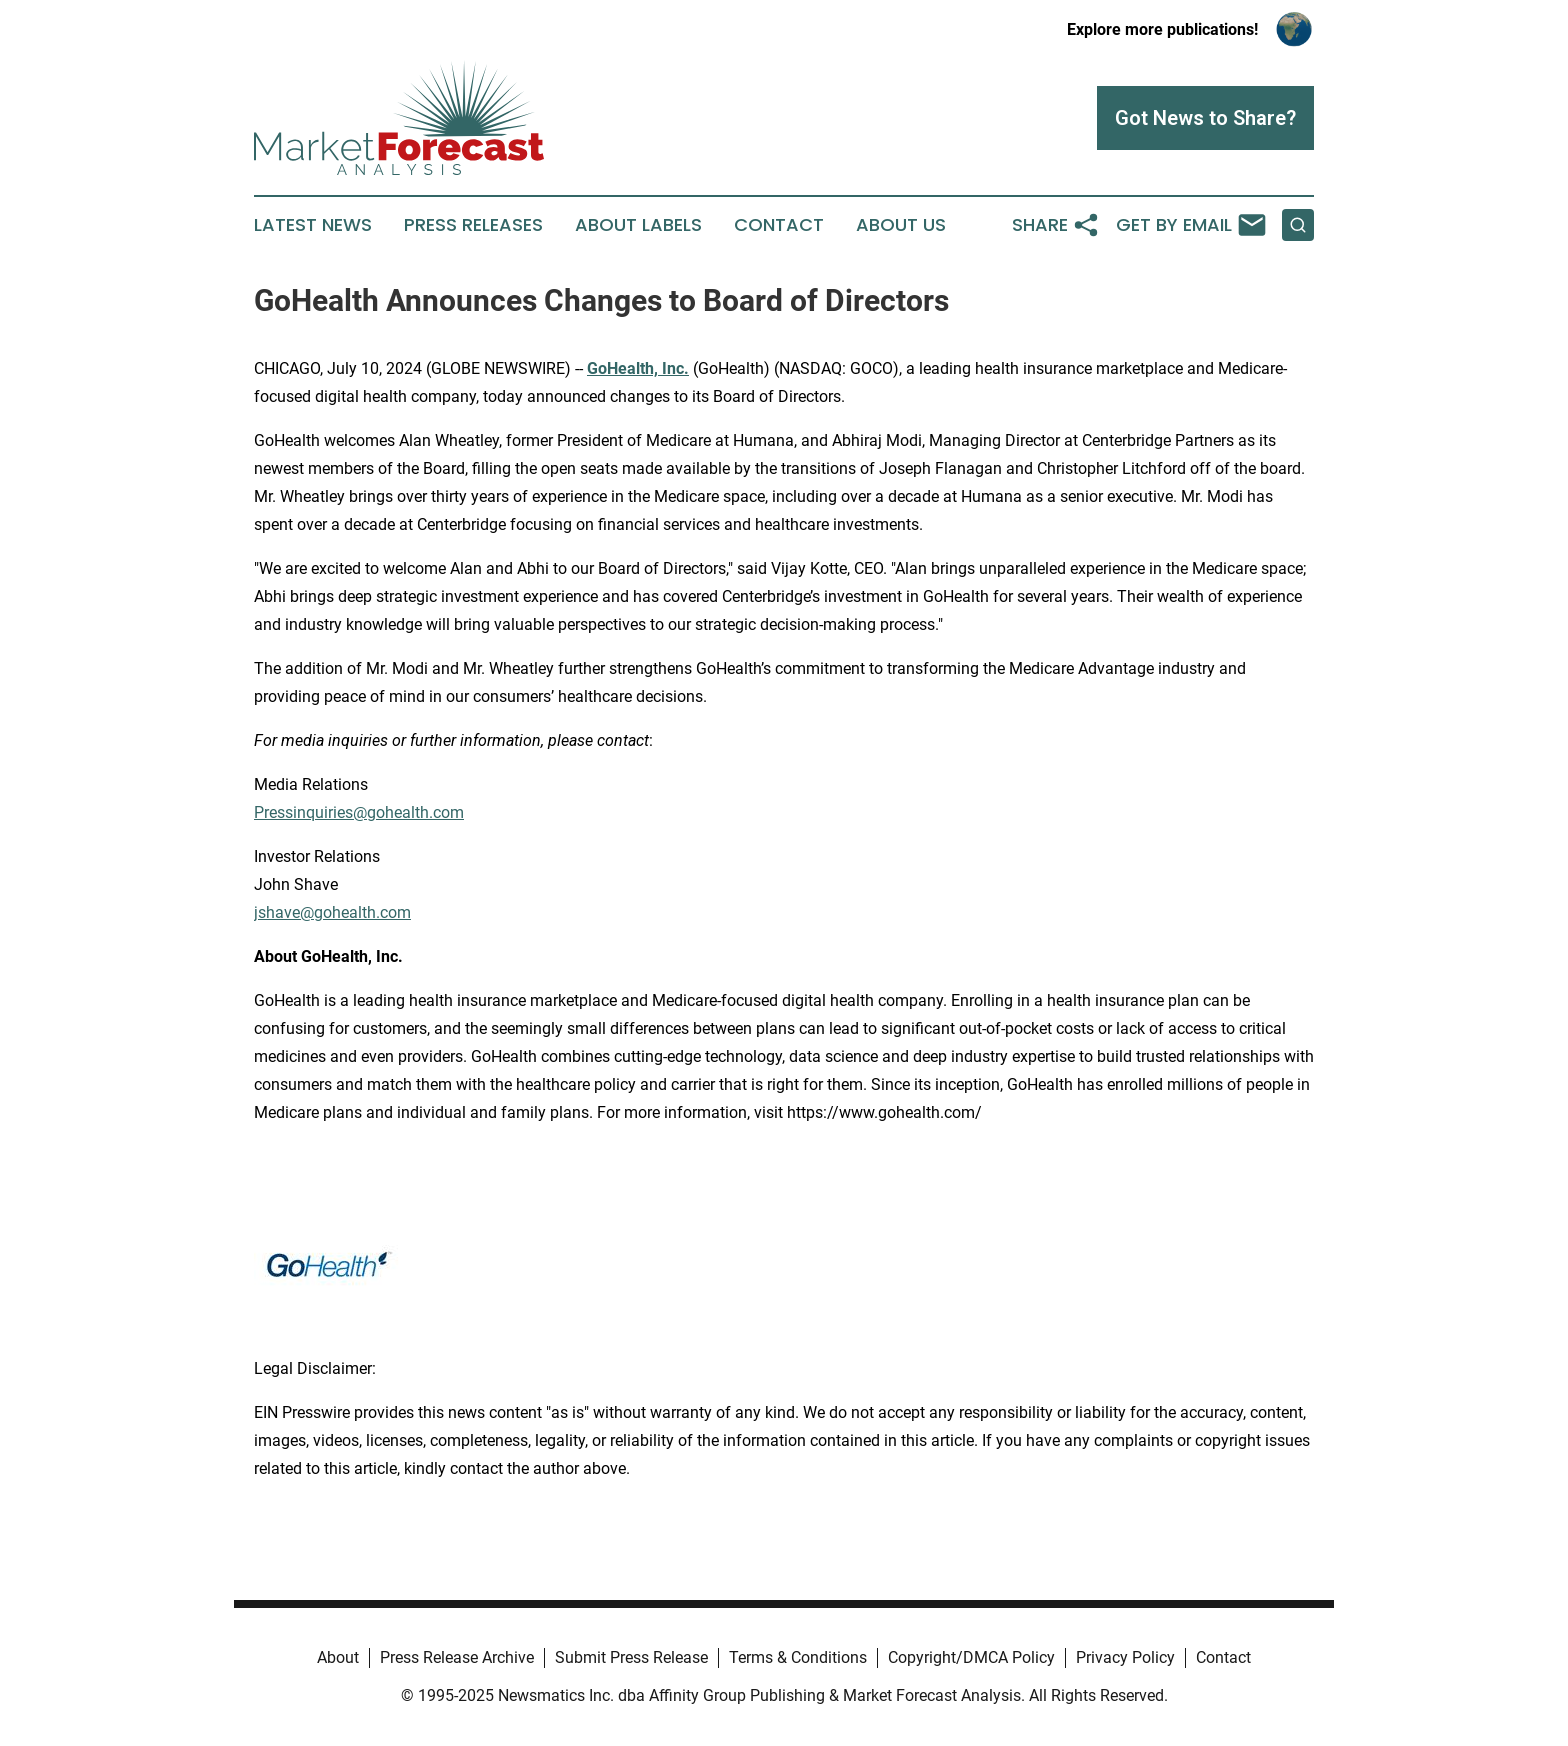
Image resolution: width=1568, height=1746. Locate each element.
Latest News (313, 225)
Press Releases (473, 225)
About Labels (638, 225)
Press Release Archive (457, 1657)
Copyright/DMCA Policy (971, 1657)
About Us (901, 225)
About (338, 1657)
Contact (779, 225)
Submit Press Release (631, 1657)
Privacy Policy (1125, 1657)
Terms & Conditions (798, 1657)
